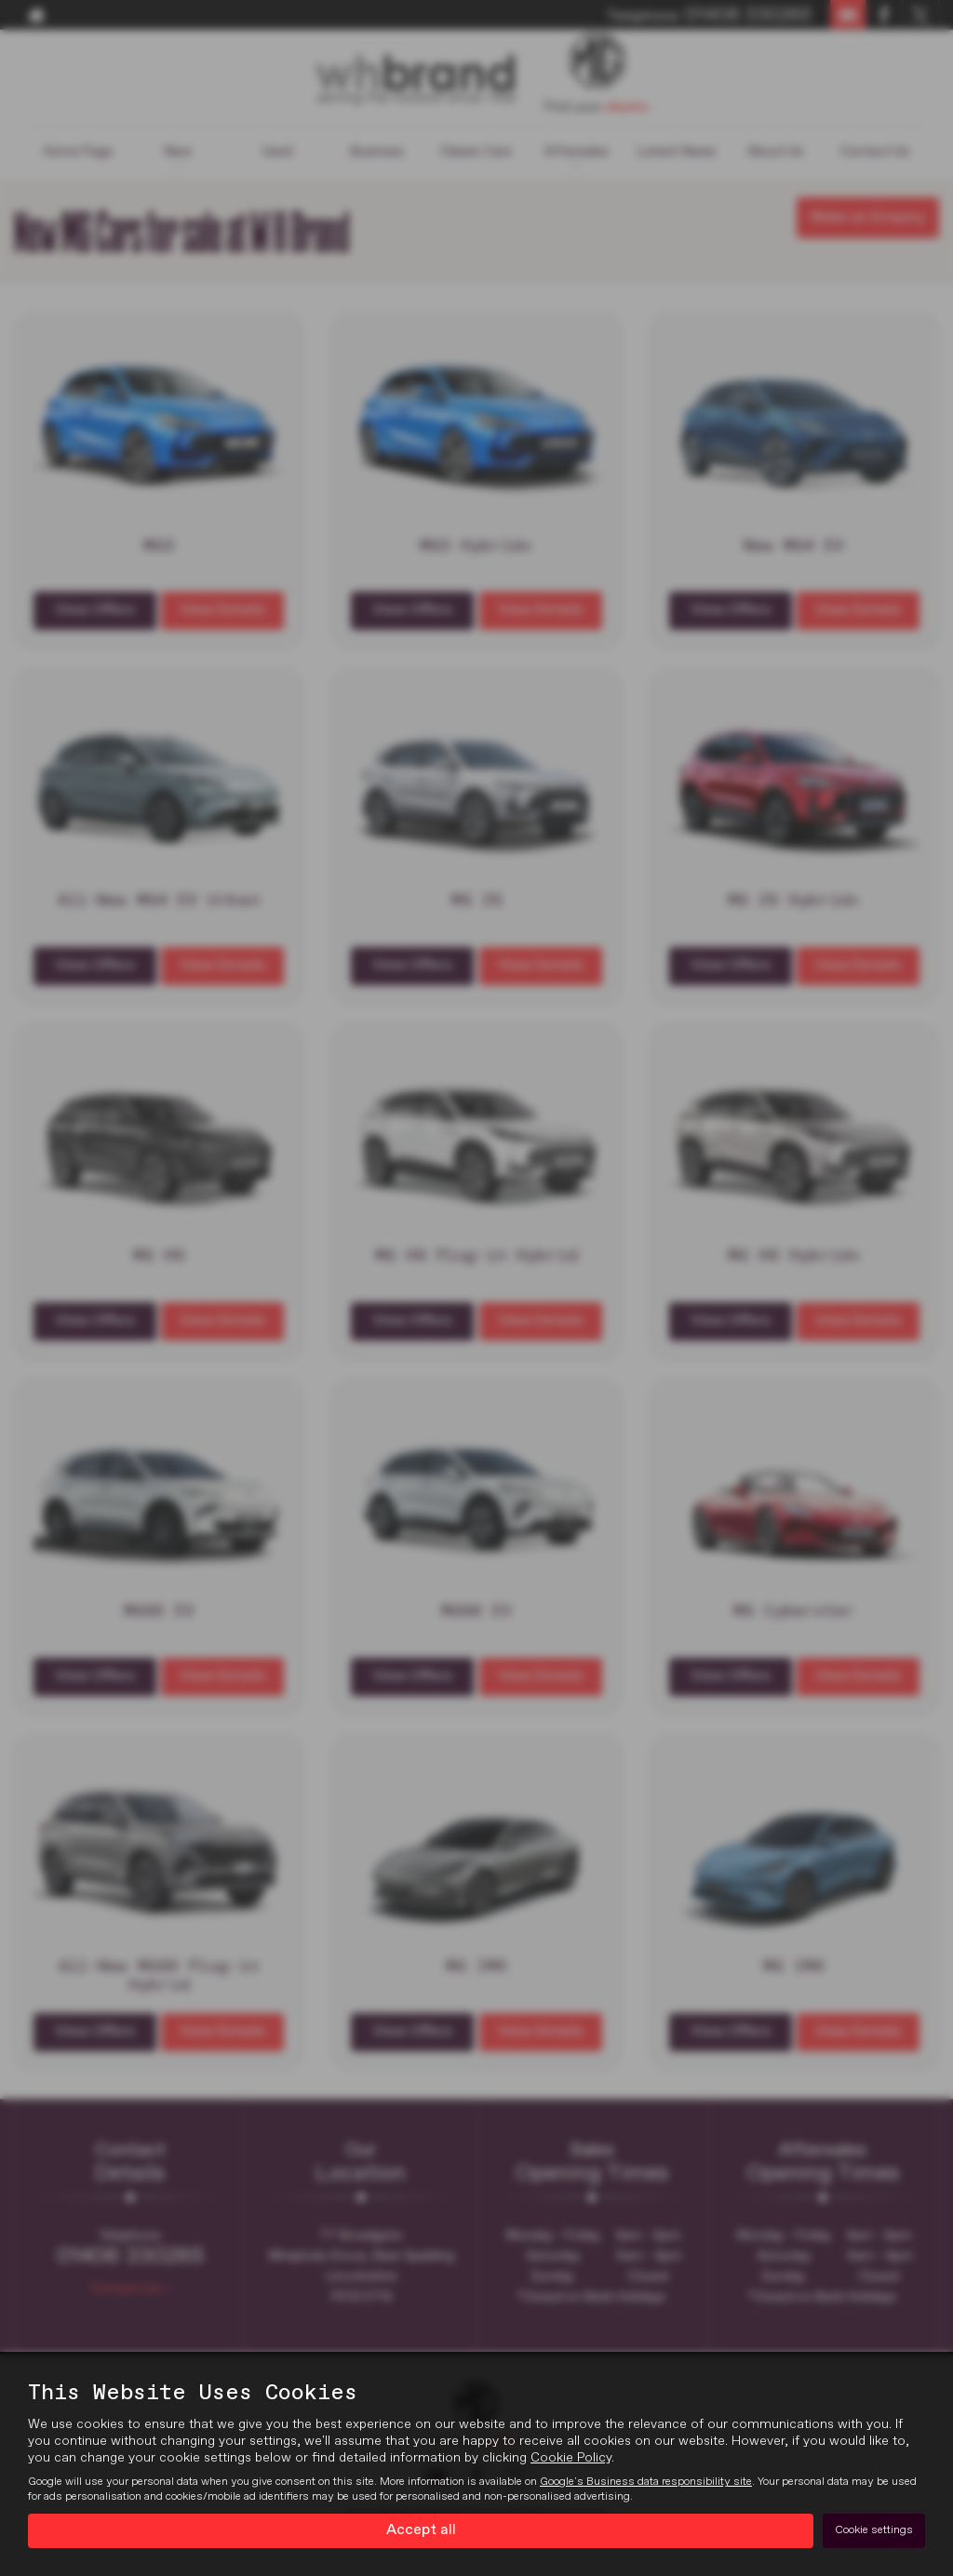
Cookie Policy (570, 2457)
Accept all (421, 2530)
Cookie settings (874, 2530)
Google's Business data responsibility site (646, 2482)
